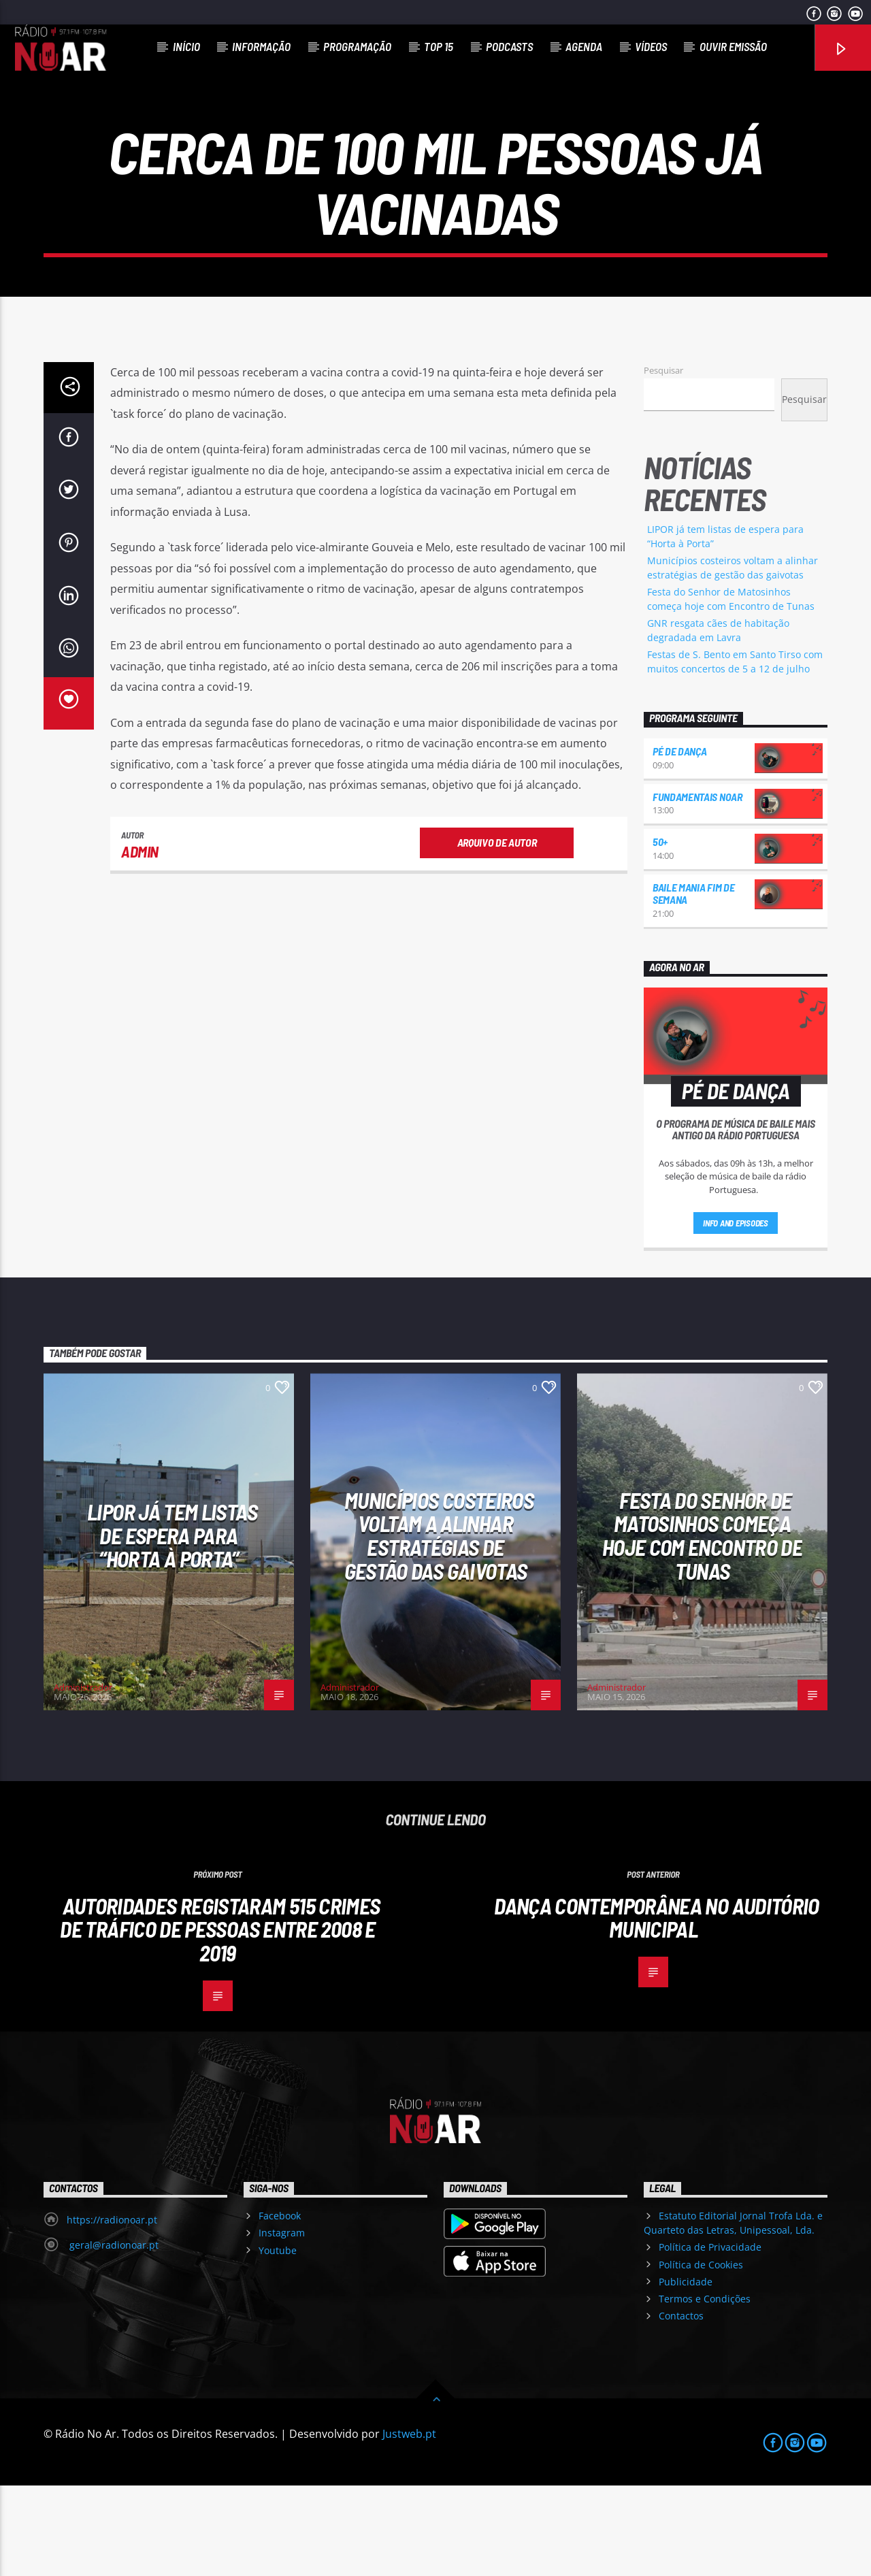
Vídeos (651, 46)
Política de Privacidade (710, 2337)
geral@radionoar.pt (113, 2335)
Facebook (280, 2306)
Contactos (681, 2406)
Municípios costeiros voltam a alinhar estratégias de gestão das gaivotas (439, 1626)
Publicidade (685, 2372)
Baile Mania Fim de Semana (693, 983)
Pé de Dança (679, 841)
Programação (357, 46)
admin (140, 941)
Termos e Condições (705, 2389)
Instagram (282, 2323)
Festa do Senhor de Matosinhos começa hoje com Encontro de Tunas (702, 1626)
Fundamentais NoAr (697, 887)
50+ (660, 932)
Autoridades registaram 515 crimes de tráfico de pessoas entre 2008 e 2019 (220, 2019)
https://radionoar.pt (112, 2310)
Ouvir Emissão (733, 46)
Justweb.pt (409, 2524)
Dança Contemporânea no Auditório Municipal (656, 2008)
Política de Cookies (701, 2355)
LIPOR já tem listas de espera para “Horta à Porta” (172, 1625)
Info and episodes (735, 1313)
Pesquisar (663, 461)
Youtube (278, 2340)
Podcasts (509, 46)
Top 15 (438, 46)
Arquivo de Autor (497, 932)
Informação (261, 46)
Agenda (583, 46)
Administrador (83, 1778)
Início (186, 46)
